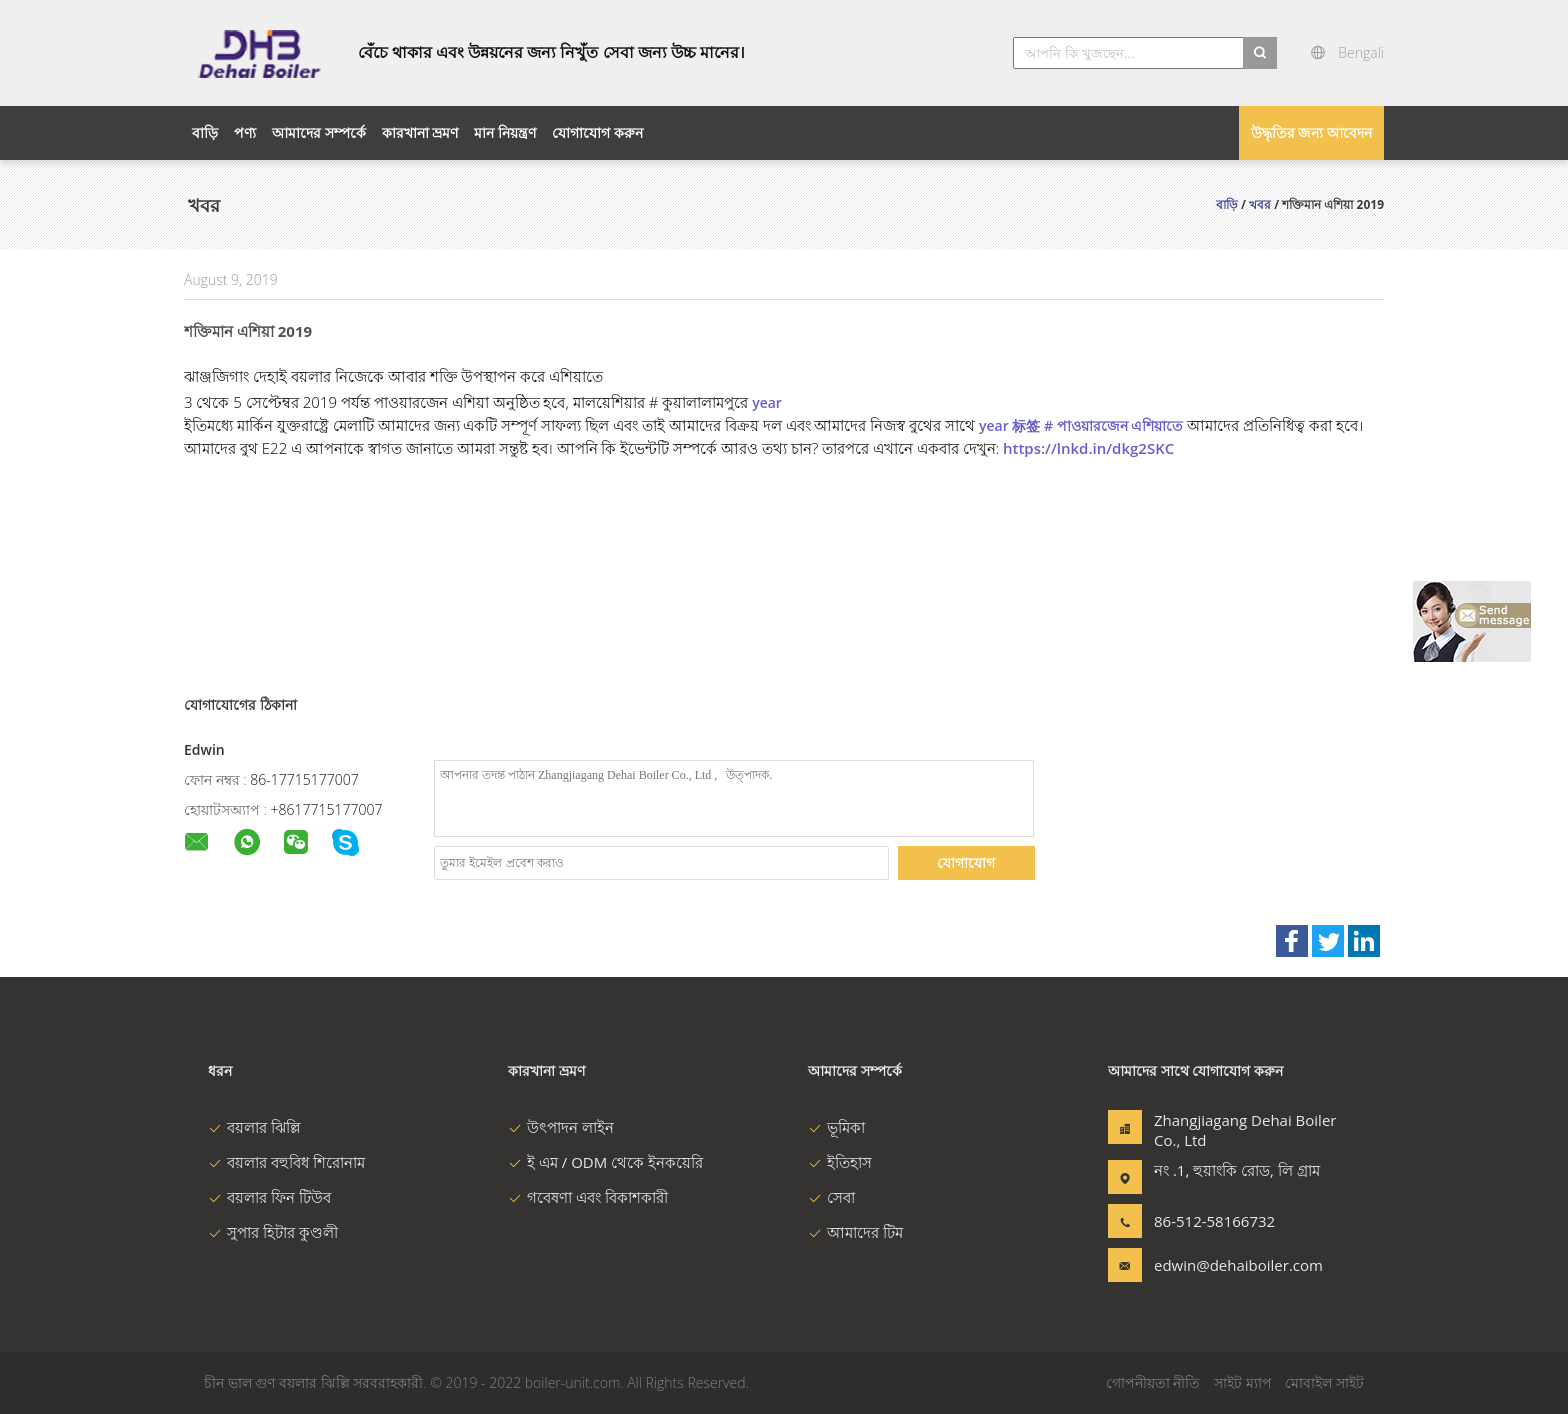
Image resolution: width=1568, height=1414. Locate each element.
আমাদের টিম (855, 1232)
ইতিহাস (840, 1162)
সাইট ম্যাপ (1243, 1382)
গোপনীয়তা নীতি (1153, 1382)
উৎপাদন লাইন (561, 1127)
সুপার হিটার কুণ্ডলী (273, 1232)
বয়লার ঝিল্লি (254, 1127)
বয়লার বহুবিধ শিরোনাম (286, 1162)
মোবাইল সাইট (1324, 1382)
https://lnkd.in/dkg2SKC (1088, 448)
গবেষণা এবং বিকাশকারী (588, 1197)
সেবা (831, 1197)
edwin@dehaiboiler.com (1217, 1265)
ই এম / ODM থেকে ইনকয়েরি (605, 1162)
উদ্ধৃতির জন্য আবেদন (1311, 132)
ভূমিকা (836, 1127)
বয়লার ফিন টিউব (269, 1197)
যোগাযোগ (966, 862)
